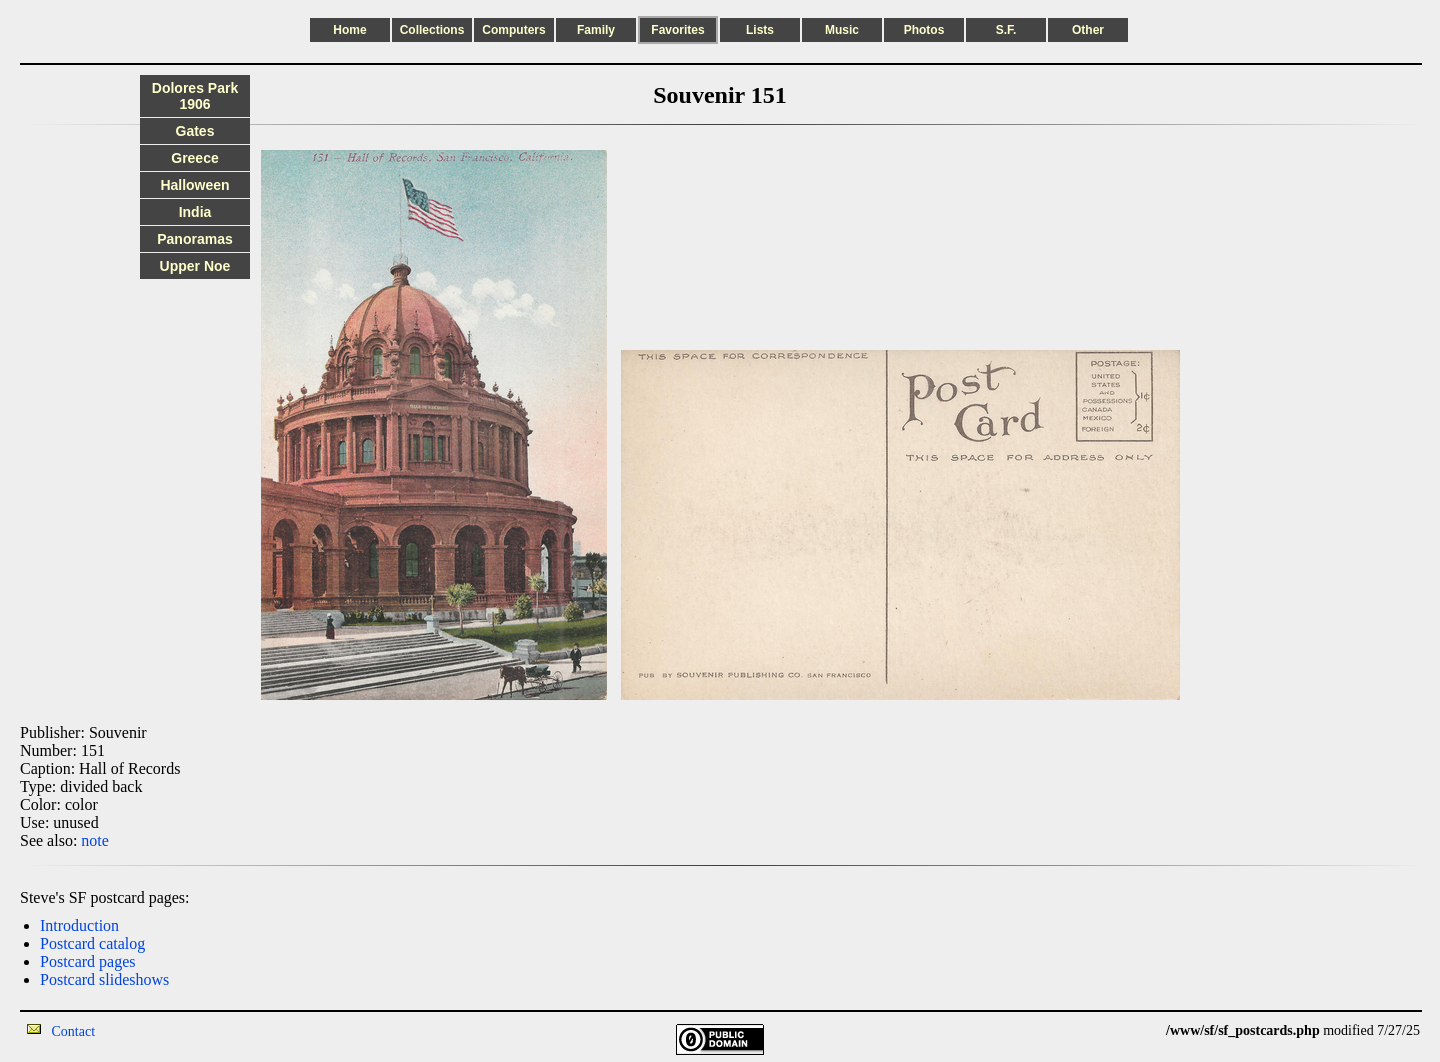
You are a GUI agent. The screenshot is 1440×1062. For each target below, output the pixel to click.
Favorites (677, 30)
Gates (195, 131)
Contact (74, 1031)
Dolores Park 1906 (195, 96)
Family (596, 30)
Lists (760, 30)
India (195, 212)
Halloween (194, 185)
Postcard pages (88, 961)
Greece (194, 158)
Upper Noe (195, 266)
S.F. (1006, 30)
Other (1088, 30)
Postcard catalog (92, 943)
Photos (924, 30)
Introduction (79, 925)
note (95, 840)
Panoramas (194, 239)
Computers (513, 30)
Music (842, 30)
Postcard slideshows (104, 979)
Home (349, 30)
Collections (432, 30)
